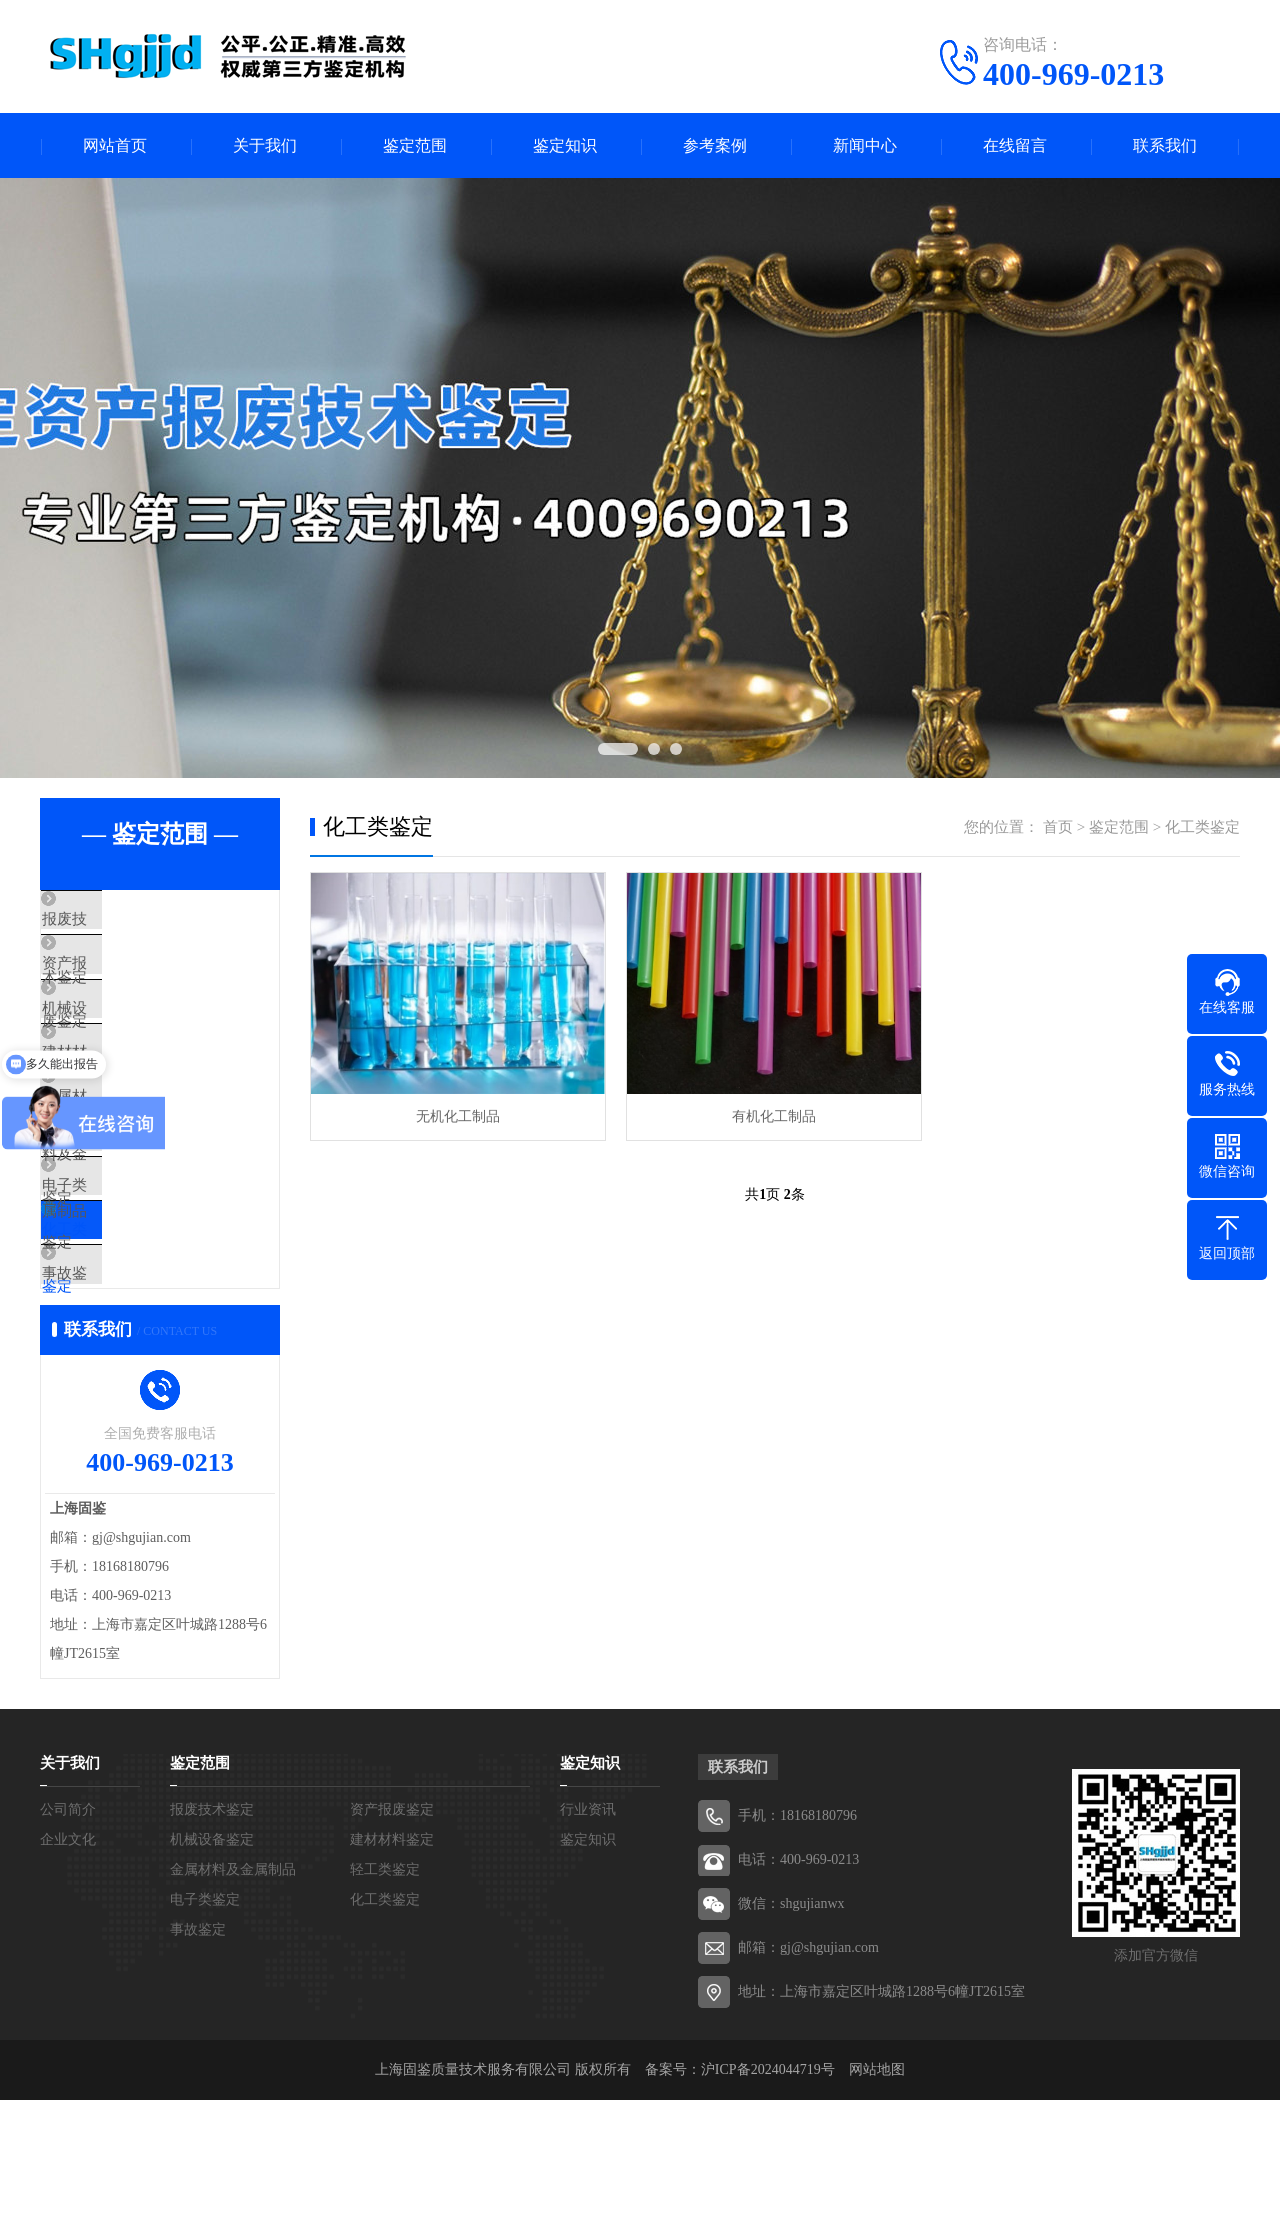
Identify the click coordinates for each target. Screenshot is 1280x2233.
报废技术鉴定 (132, 920)
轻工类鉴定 (124, 1215)
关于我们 (265, 145)
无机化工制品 (458, 1116)
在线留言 (1015, 145)
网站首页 (115, 145)
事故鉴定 (117, 1392)
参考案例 (715, 145)
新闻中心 (865, 145)
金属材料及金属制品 (154, 1156)
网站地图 (877, 2202)
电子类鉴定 (124, 1274)
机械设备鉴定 (132, 1038)
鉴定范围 (415, 145)
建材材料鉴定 (392, 1972)
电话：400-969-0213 (798, 1992)
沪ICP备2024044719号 (768, 2202)
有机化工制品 (774, 1116)
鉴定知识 (565, 145)
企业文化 (68, 1972)
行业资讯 (588, 1942)
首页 (1058, 827)
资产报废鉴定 (132, 979)
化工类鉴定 (124, 1333)
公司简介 (68, 1942)
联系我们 (1165, 145)
